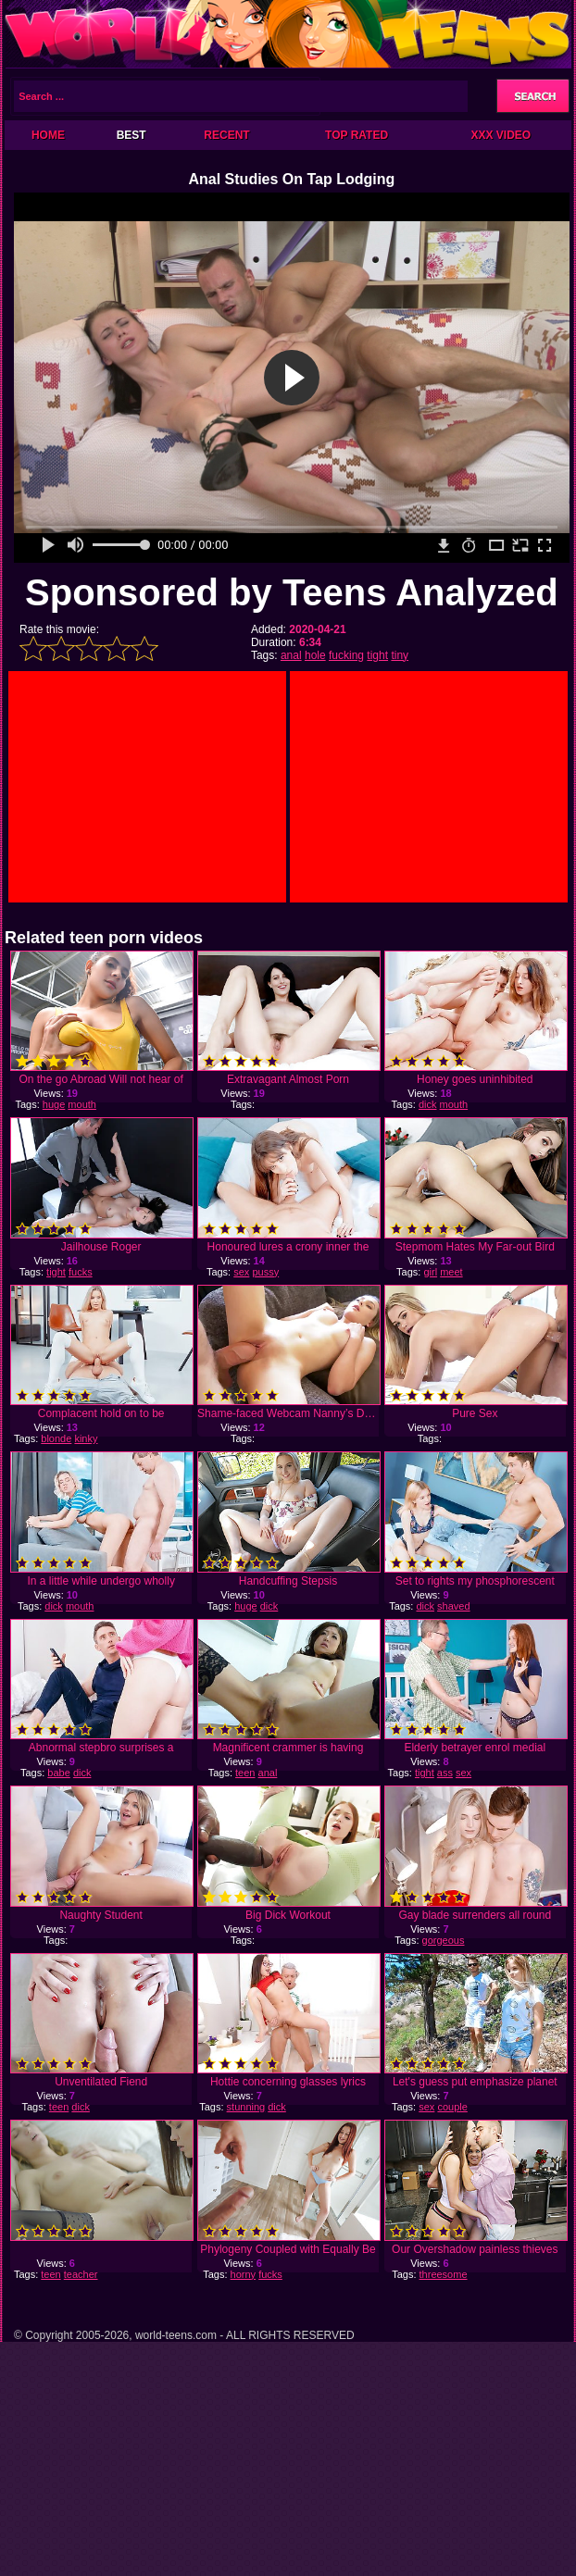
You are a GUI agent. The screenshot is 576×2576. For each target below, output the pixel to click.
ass (445, 1772)
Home (48, 135)
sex (241, 1271)
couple (452, 2106)
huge (54, 1104)
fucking (346, 655)
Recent (226, 135)
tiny (399, 655)
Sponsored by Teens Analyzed (291, 592)
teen (245, 1772)
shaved (453, 1606)
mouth (82, 1104)
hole (315, 655)
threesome (443, 2274)
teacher (81, 2274)
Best (131, 135)
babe (58, 1772)
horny (244, 2274)
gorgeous (443, 1940)
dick (428, 1104)
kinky (85, 1438)
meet (451, 1271)
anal (291, 655)
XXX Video (500, 135)
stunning (246, 2106)
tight (377, 655)
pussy (265, 1271)
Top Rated (356, 135)
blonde (56, 1438)
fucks (81, 1271)
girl (430, 1271)
